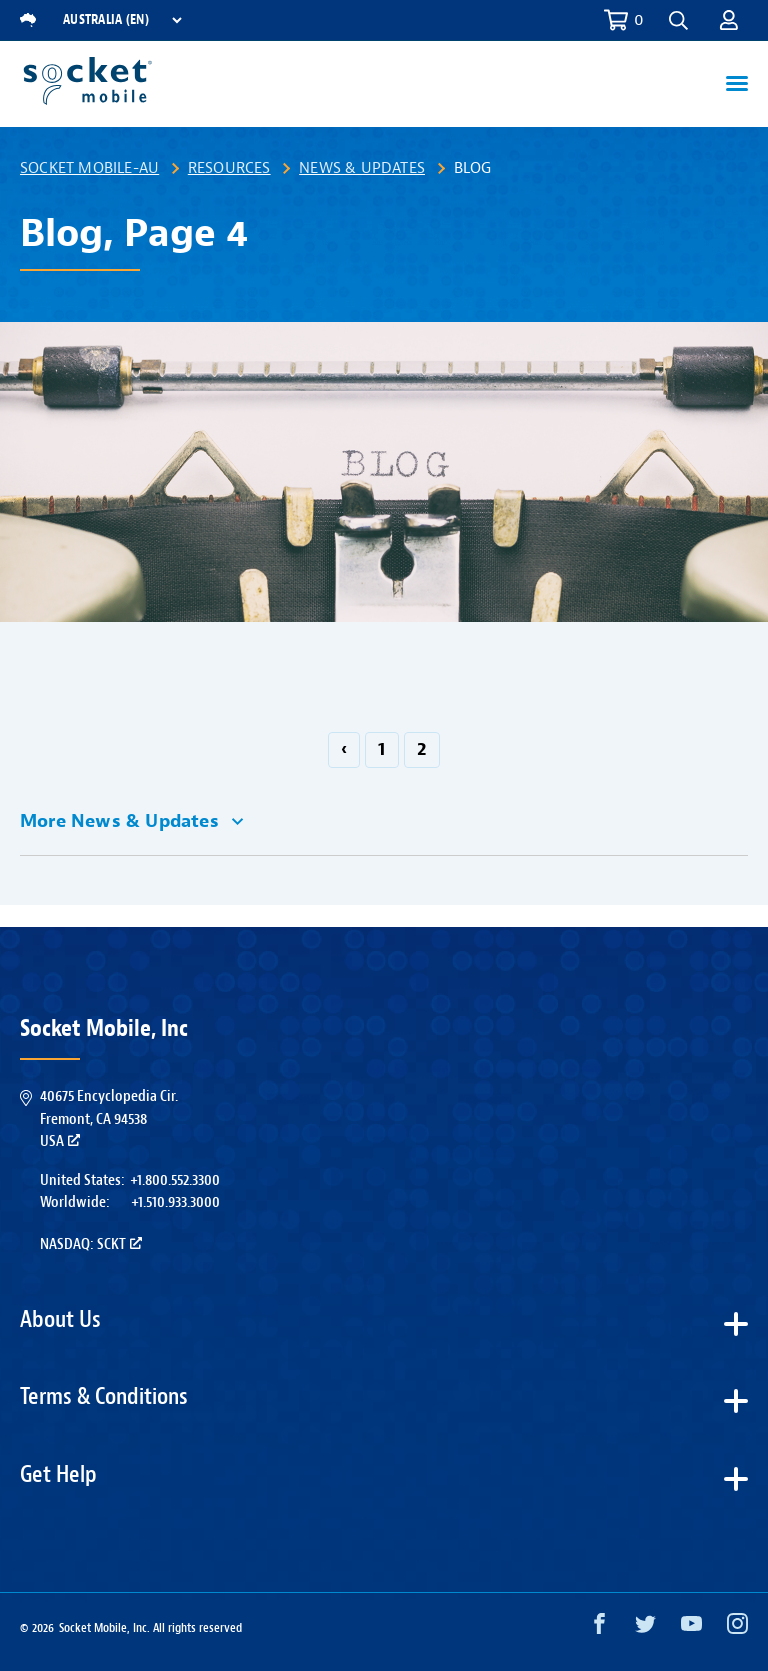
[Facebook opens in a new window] (599, 1628)
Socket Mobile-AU (89, 168)
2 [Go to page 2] (422, 749)
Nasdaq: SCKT (91, 1244)
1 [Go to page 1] (381, 749)
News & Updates (362, 168)
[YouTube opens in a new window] (691, 1628)
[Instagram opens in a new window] (737, 1628)
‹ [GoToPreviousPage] (344, 749)
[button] (678, 20)
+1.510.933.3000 (175, 1202)
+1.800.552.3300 (175, 1180)
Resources (229, 168)
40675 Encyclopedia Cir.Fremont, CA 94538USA (109, 1118)
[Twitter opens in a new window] (645, 1628)
